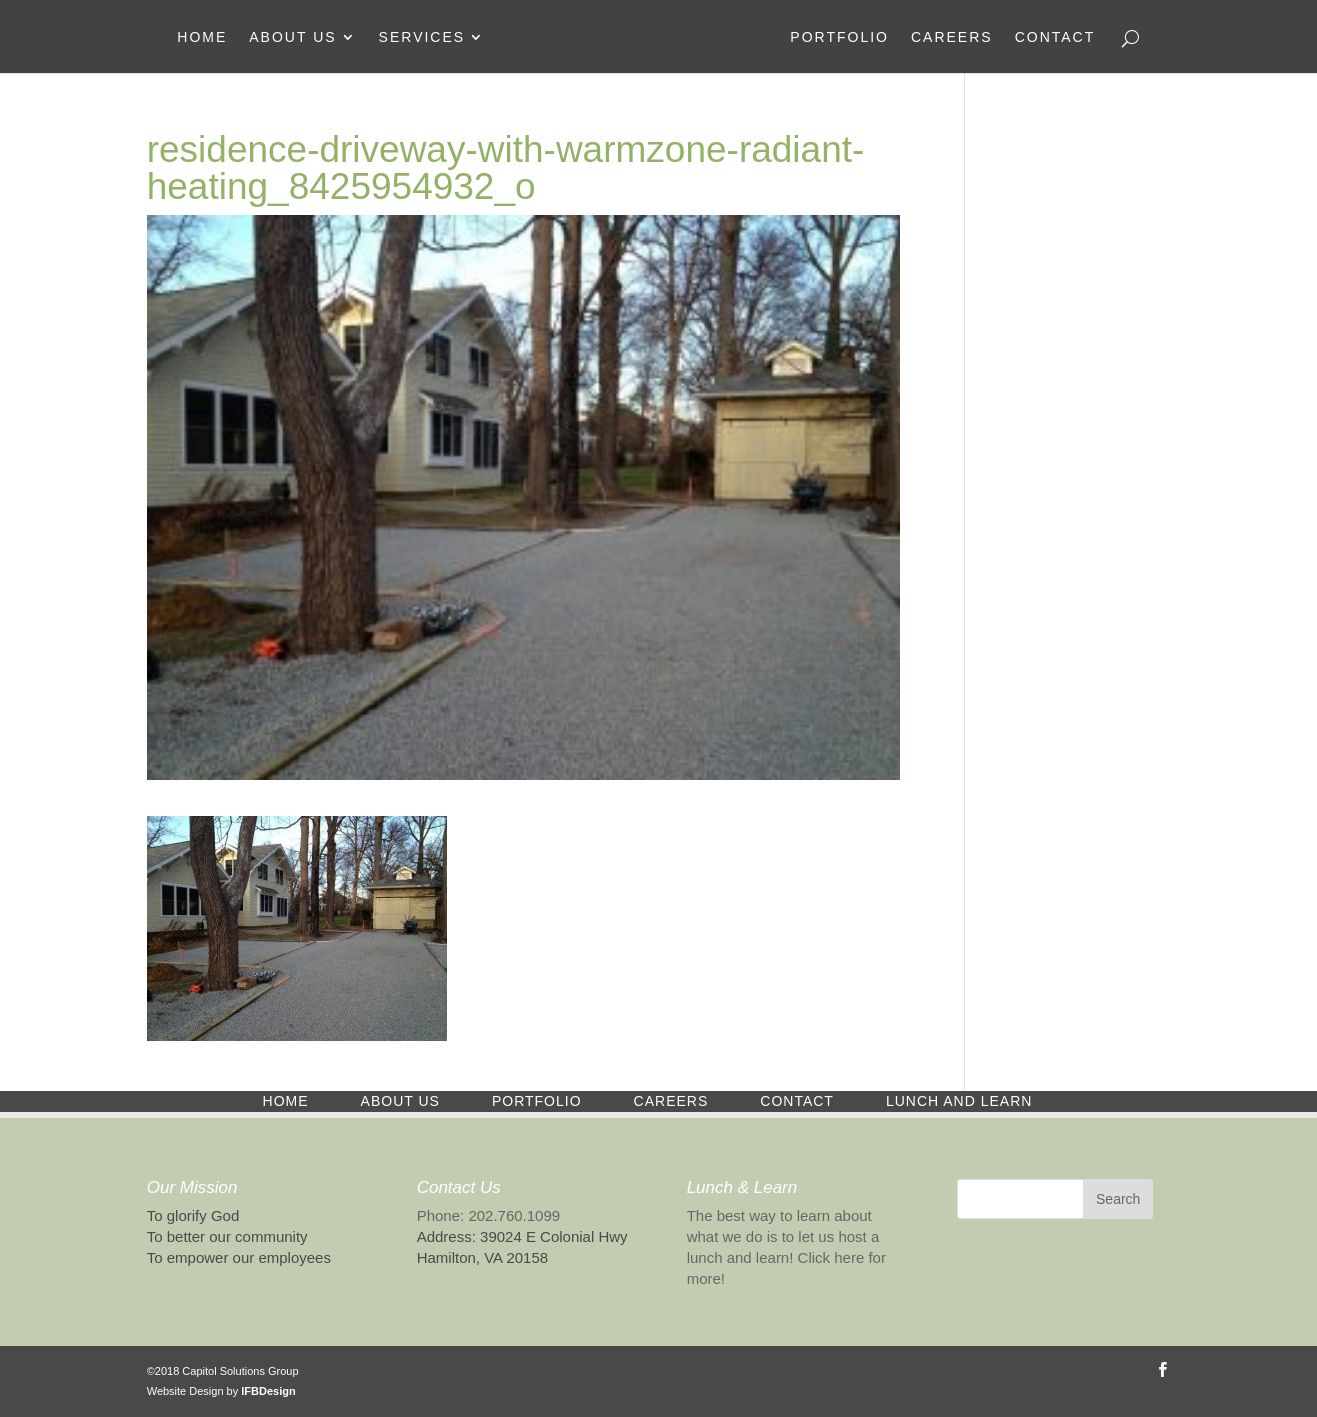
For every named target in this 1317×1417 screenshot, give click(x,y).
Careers (952, 37)
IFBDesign (268, 1391)
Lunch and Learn (959, 1101)
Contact (1055, 37)
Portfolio (839, 37)
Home (202, 37)
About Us (292, 37)
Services (422, 37)
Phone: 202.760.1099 (488, 1215)
